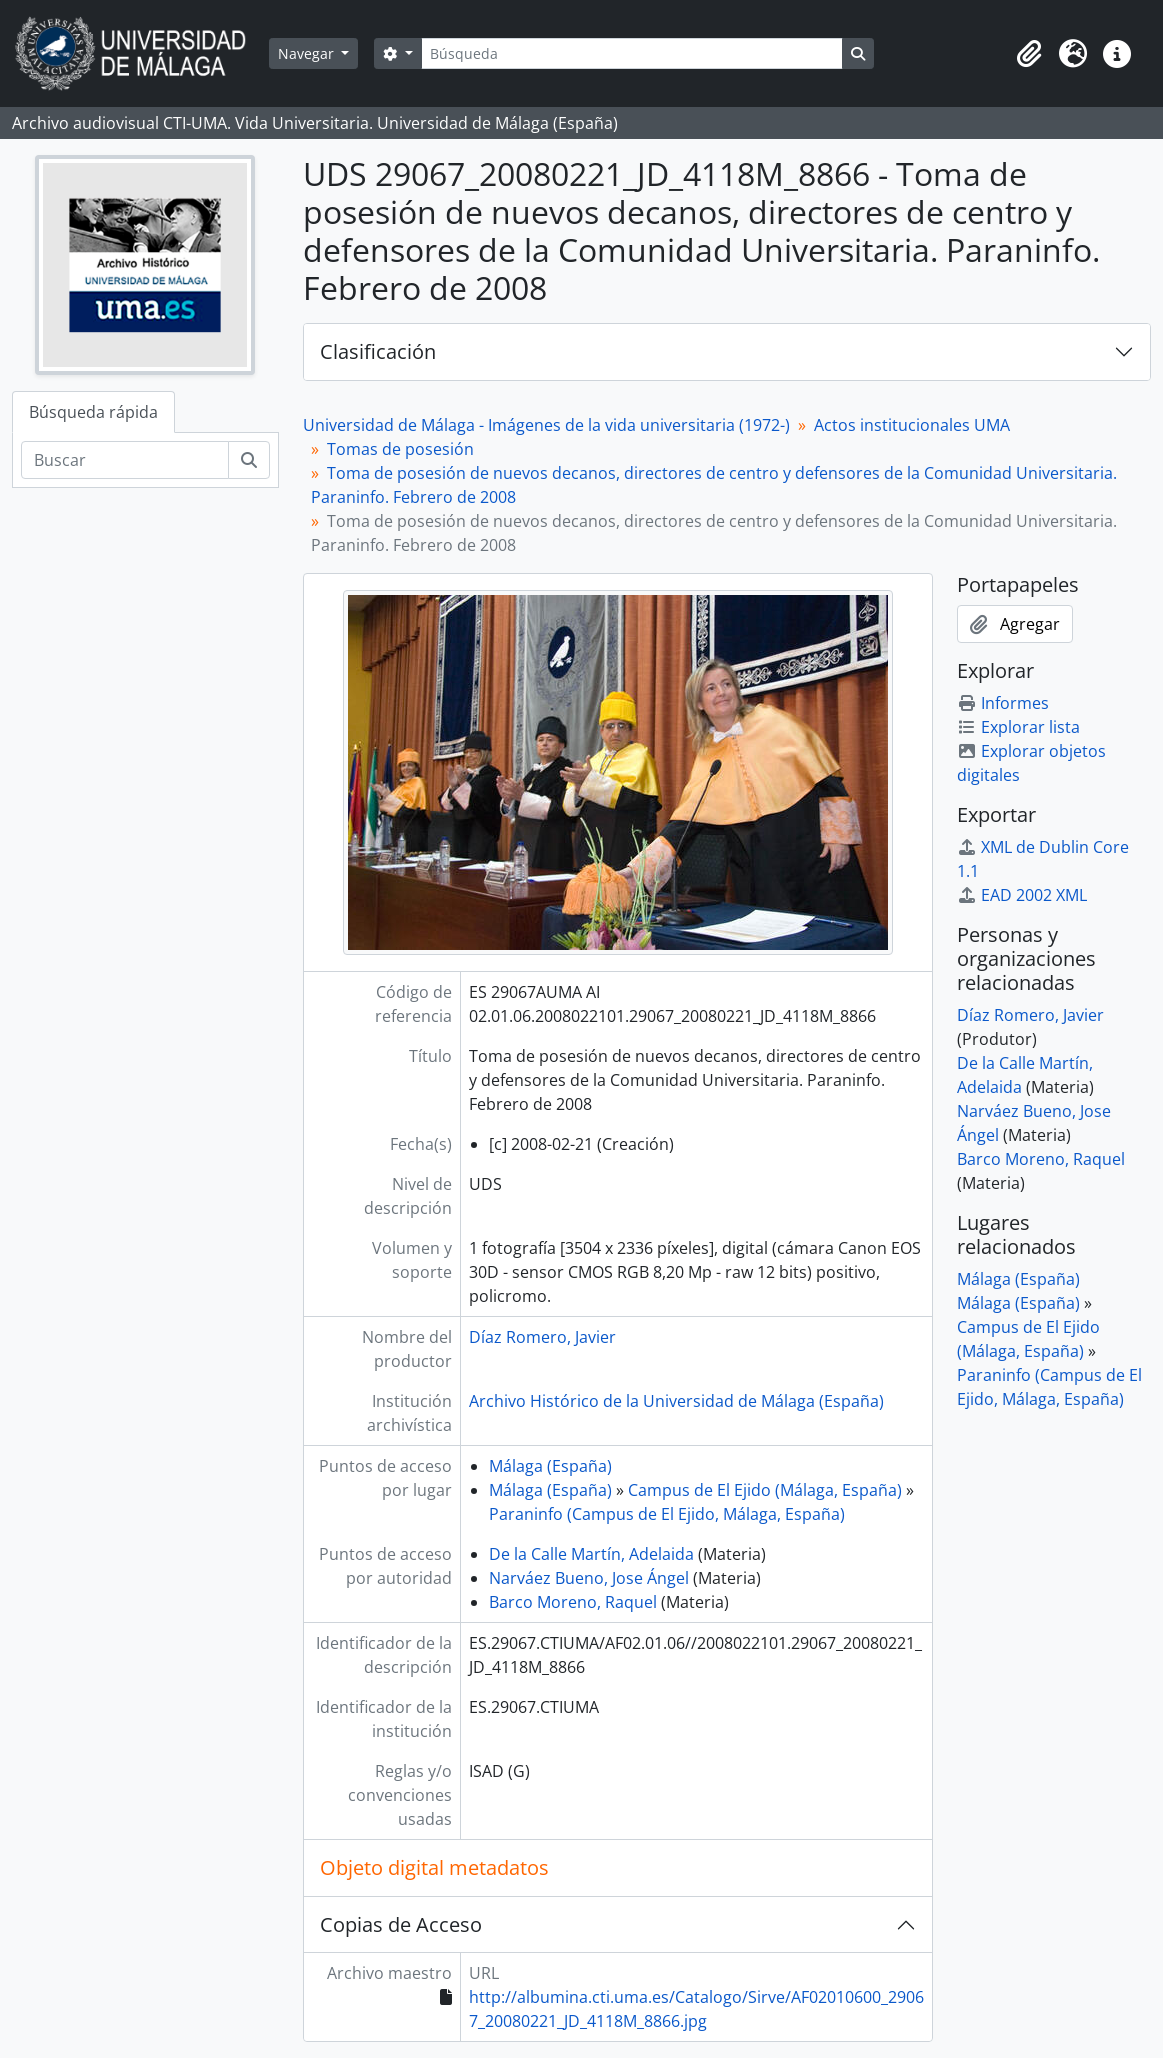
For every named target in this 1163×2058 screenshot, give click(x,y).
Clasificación (378, 351)
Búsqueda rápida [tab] (93, 412)
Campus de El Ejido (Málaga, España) (765, 1490)
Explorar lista (1018, 727)
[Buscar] (125, 460)
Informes (1003, 703)
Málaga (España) (550, 1466)
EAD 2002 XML (1022, 895)
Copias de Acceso (401, 1924)
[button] (1029, 54)
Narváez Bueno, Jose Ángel (589, 1578)
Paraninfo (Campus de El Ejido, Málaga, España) (667, 1514)
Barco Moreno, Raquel (573, 1602)
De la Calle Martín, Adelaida (591, 1554)
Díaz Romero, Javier (542, 1337)
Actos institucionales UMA (912, 425)
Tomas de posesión (400, 449)
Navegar (308, 53)
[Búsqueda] (632, 53)
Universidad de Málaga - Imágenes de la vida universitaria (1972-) (546, 425)
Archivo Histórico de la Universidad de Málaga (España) (676, 1401)
